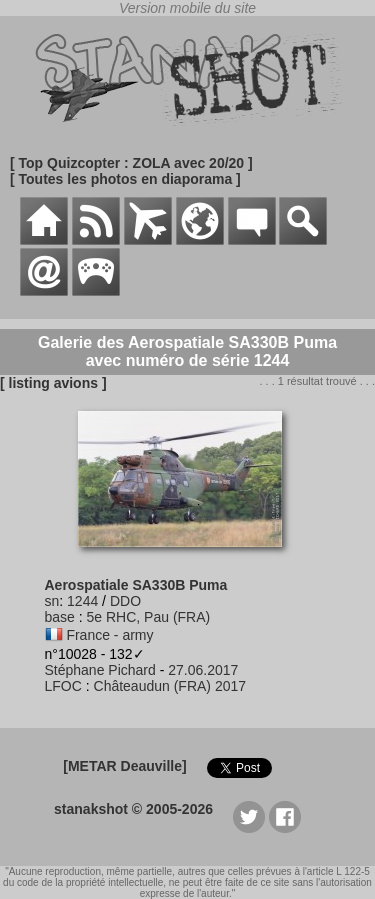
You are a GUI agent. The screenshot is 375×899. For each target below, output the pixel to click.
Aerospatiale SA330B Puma (136, 585)
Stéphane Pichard (100, 670)
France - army (109, 635)
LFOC (63, 686)
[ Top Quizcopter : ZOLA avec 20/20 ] (131, 163)
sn (52, 601)
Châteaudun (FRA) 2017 (170, 686)
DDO (125, 601)
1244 (82, 601)
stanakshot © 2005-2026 (133, 809)
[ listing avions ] (53, 383)
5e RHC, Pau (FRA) (149, 617)
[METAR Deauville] (124, 766)
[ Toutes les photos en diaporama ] (125, 179)
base (60, 617)
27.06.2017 (203, 670)
